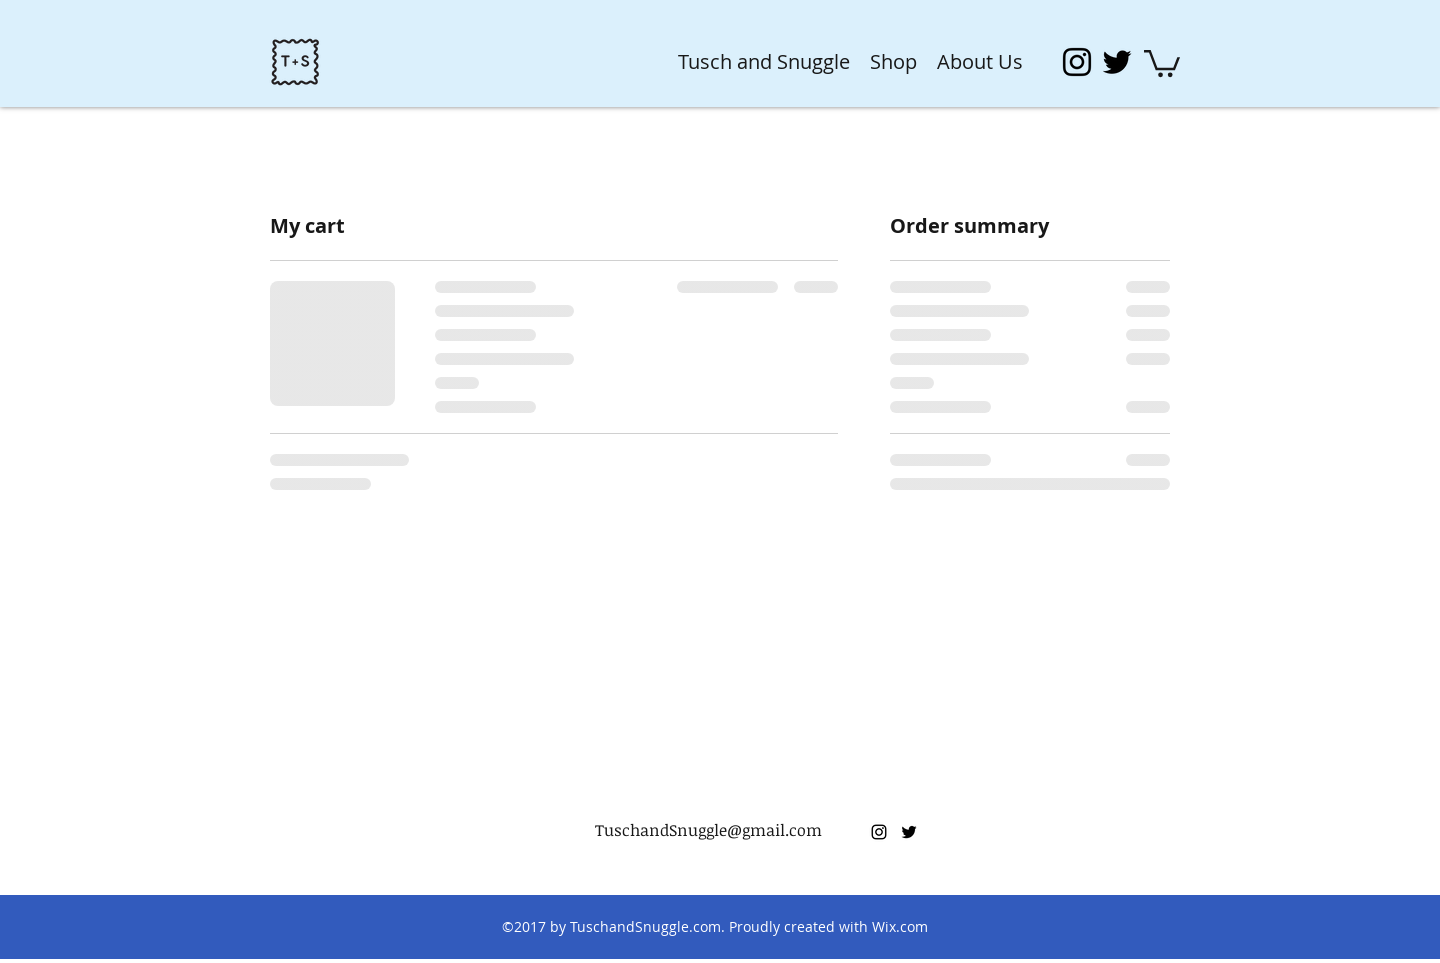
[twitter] (1117, 62)
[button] (1162, 62)
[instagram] (1077, 62)
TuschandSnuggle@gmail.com (708, 830)
